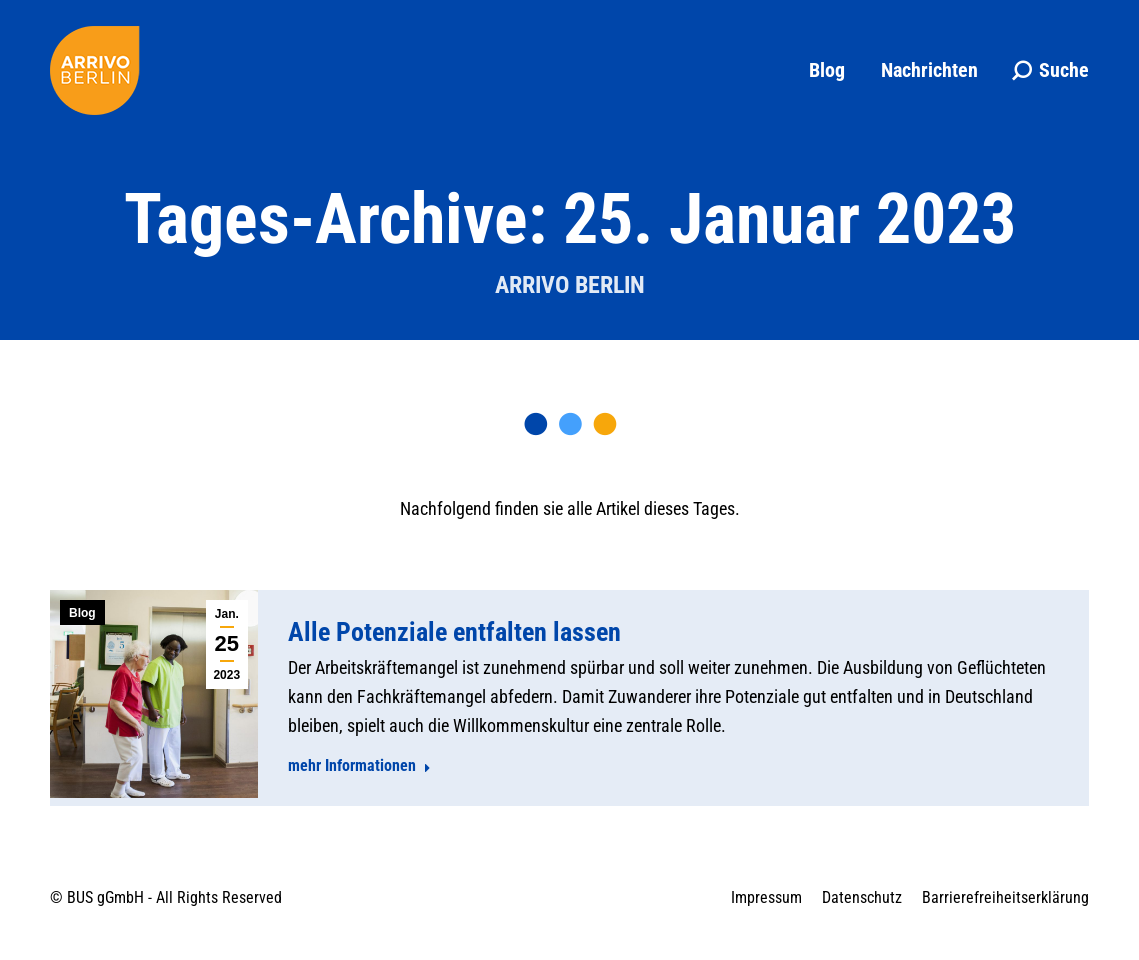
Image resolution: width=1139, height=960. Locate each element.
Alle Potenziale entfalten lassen (454, 632)
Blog (82, 613)
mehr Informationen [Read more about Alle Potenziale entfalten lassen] (359, 765)
